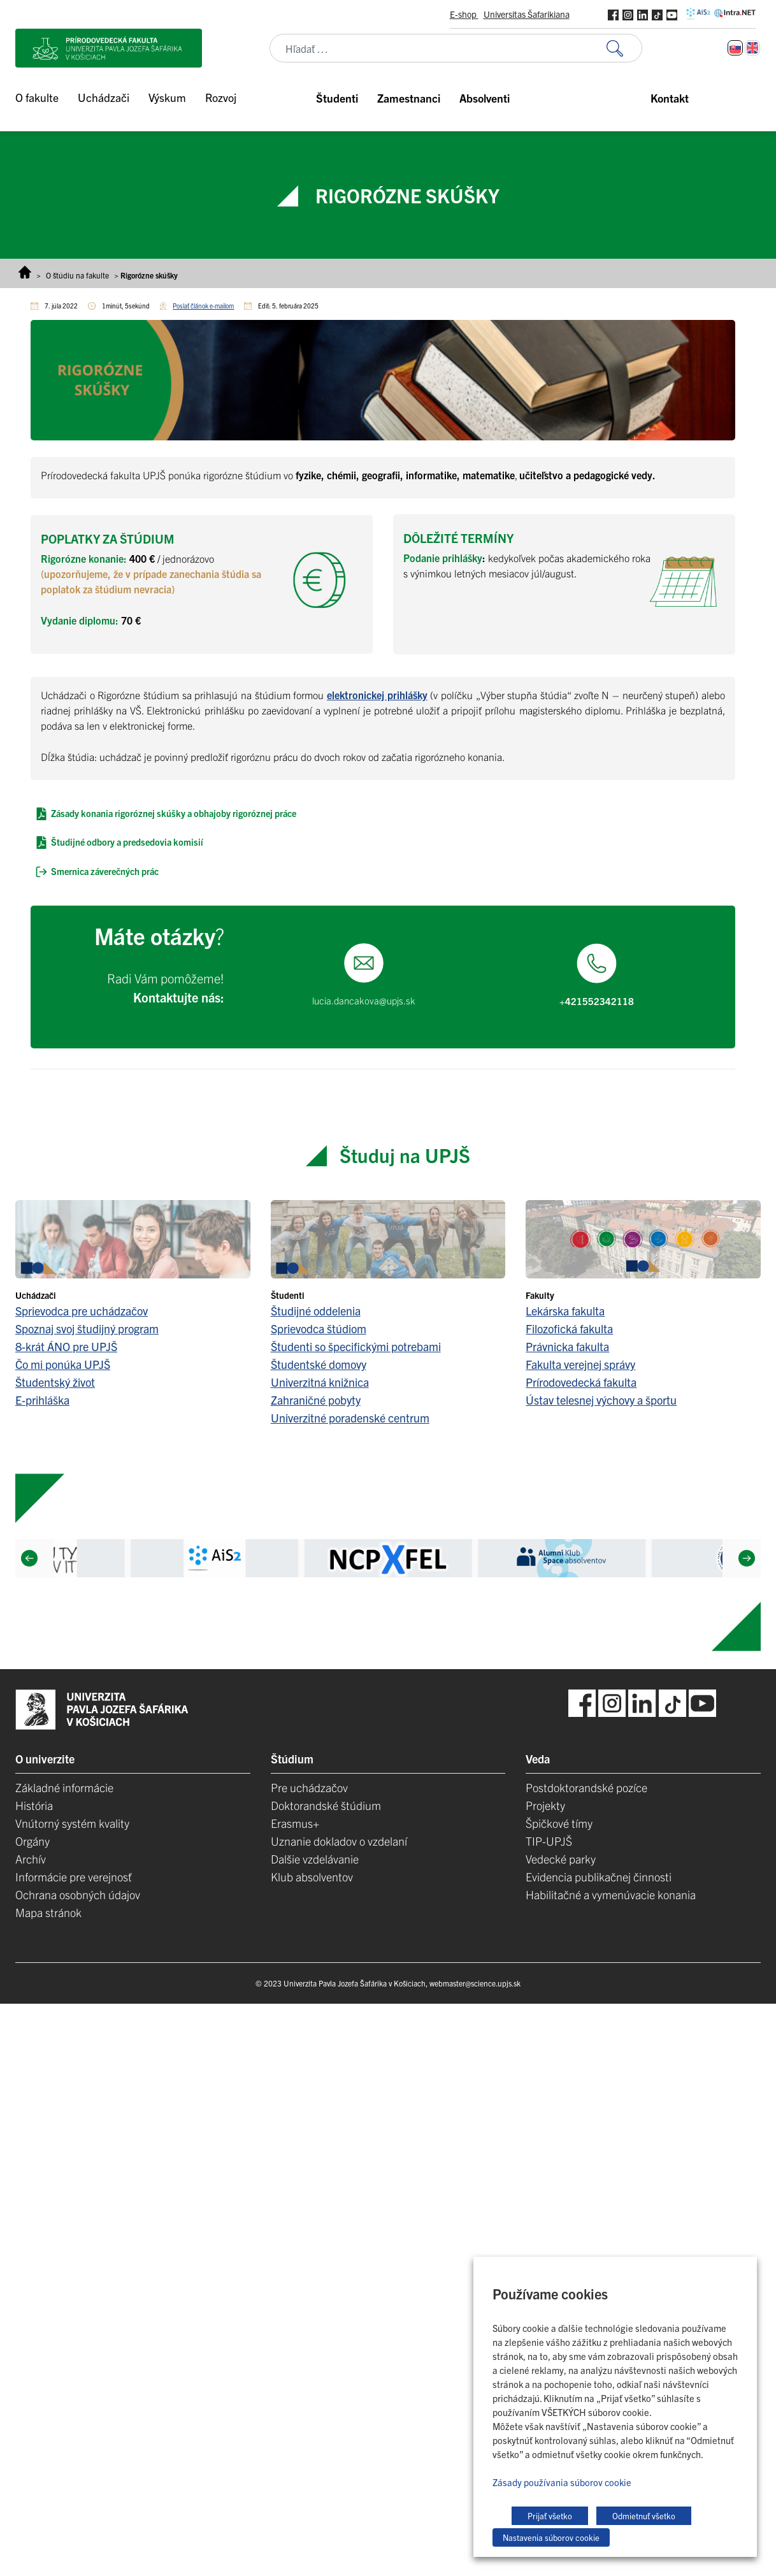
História (34, 1805)
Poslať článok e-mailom (203, 305)
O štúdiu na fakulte (77, 275)
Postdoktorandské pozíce (586, 1787)
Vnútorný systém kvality (72, 1823)
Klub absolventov (312, 1876)
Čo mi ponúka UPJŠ (62, 1364)
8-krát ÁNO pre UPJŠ (66, 1346)
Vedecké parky (561, 1858)
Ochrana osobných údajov (77, 1894)
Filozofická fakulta (569, 1328)
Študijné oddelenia (316, 1310)
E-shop (464, 14)
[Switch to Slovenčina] (735, 48)
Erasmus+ (295, 1823)
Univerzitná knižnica (320, 1382)
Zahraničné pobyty (316, 1400)
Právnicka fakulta (567, 1346)
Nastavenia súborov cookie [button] (551, 2537)
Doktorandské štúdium (326, 1805)
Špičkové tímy (559, 1823)
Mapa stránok (48, 1912)
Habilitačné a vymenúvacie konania (611, 1894)
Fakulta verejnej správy (580, 1364)
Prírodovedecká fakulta (581, 1382)
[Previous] (29, 1558)
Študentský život (55, 1382)
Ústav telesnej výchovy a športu (601, 1400)
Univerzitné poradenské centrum (350, 1417)
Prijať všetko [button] (550, 2515)
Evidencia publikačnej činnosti (599, 1876)
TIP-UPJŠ (549, 1841)
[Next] (746, 1558)
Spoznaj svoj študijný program (87, 1328)
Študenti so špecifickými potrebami (356, 1346)
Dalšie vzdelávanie (315, 1858)
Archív (30, 1858)
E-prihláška (42, 1400)
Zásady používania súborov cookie (561, 2482)
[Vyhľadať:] (624, 48)
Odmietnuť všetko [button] (643, 2515)
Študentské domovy (318, 1364)
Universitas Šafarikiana (527, 14)
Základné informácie (64, 1787)
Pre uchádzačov (309, 1787)
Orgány (32, 1841)
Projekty (545, 1805)
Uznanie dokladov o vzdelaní (339, 1841)
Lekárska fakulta (565, 1310)
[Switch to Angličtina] (752, 48)
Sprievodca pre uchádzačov (81, 1310)
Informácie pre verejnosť (73, 1876)
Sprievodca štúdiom (318, 1328)
